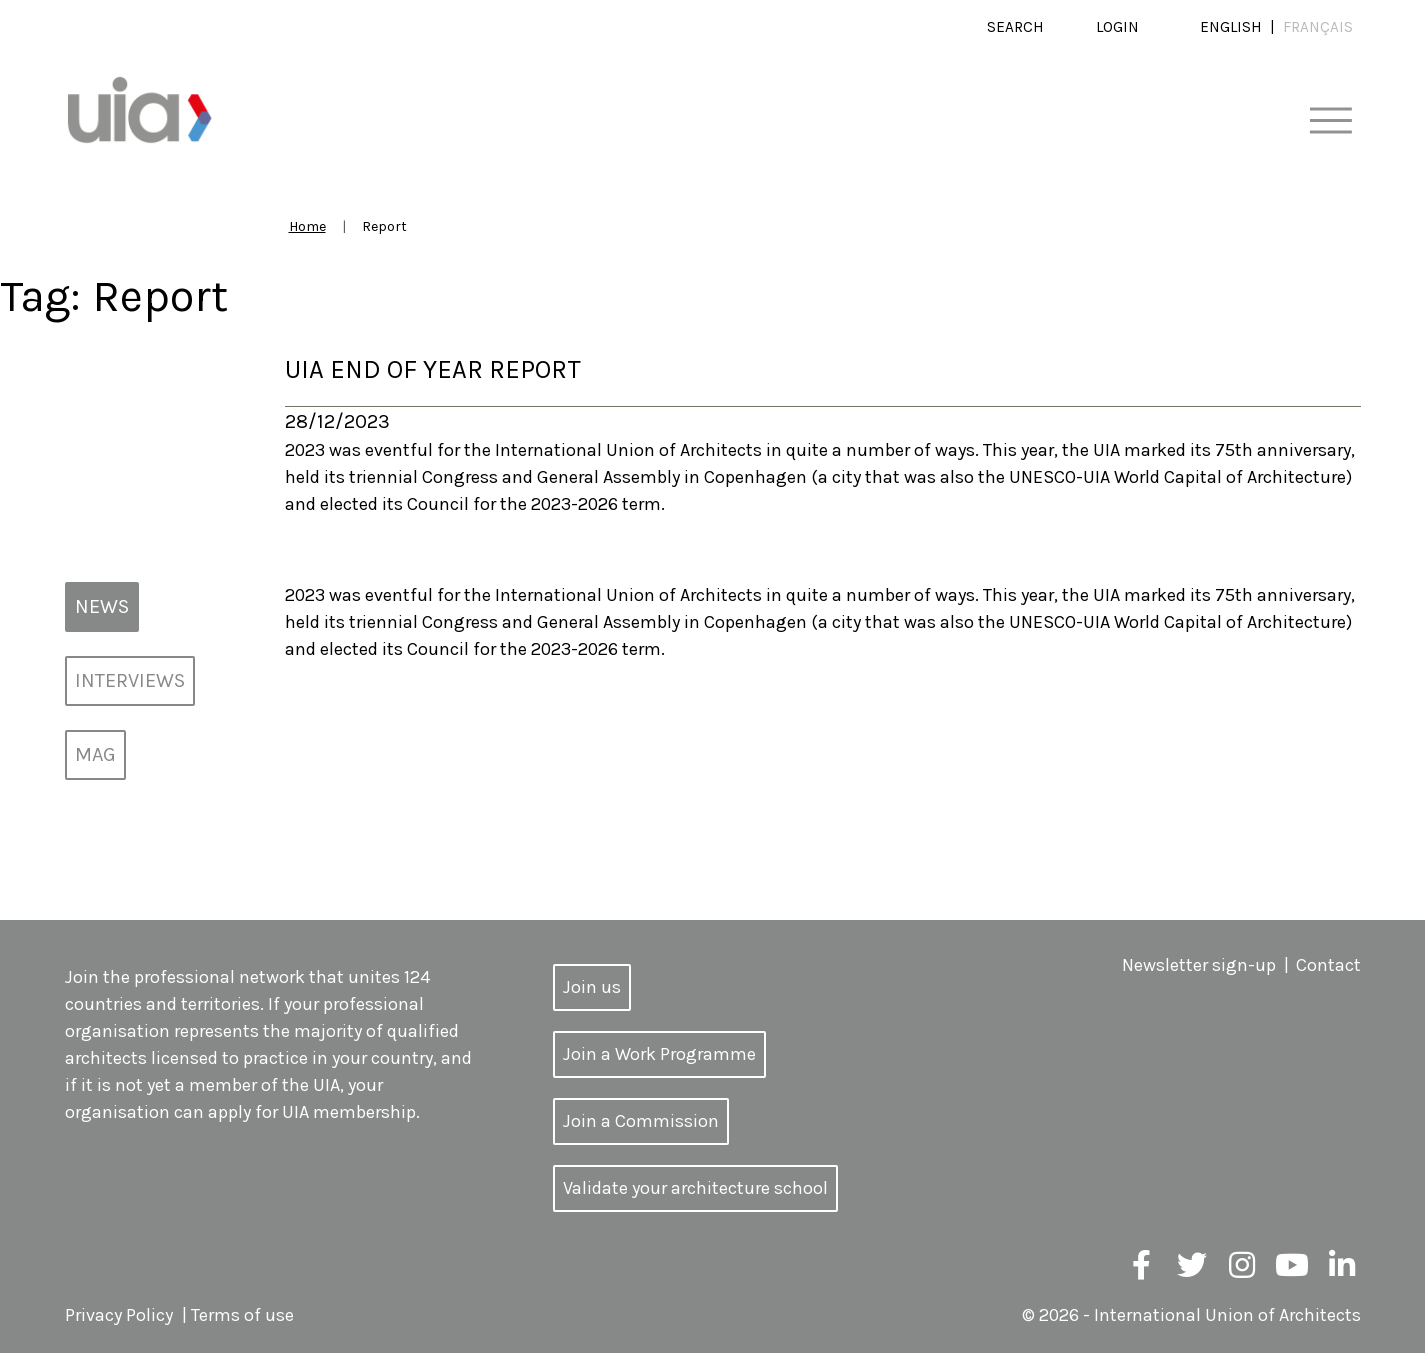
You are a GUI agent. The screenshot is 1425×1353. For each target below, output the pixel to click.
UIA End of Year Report (433, 369)
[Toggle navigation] (1330, 121)
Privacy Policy (119, 1315)
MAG (95, 754)
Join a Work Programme (659, 1054)
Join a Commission (641, 1121)
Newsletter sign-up (1199, 965)
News (102, 606)
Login (1117, 27)
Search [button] (1015, 27)
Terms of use (242, 1315)
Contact (1328, 965)
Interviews (130, 680)
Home (307, 226)
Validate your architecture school (695, 1188)
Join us (592, 987)
